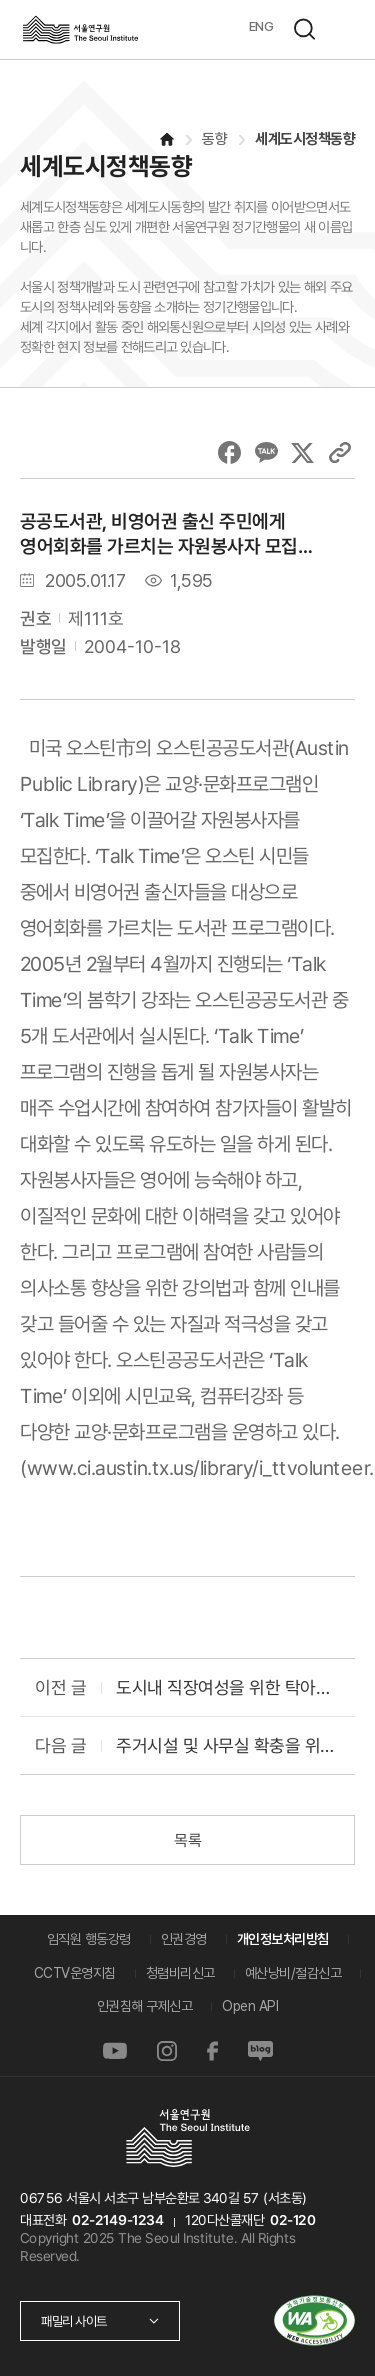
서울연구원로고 (80, 29)
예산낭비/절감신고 (293, 1973)
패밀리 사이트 (74, 2321)
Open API (250, 2006)
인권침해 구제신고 (145, 2006)
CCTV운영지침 (75, 1973)
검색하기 (304, 29)
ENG (261, 26)
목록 (187, 1840)
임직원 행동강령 (89, 1939)
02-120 (292, 2220)
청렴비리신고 (180, 1973)
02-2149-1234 (118, 2220)
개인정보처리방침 (283, 1939)
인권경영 (184, 1939)
